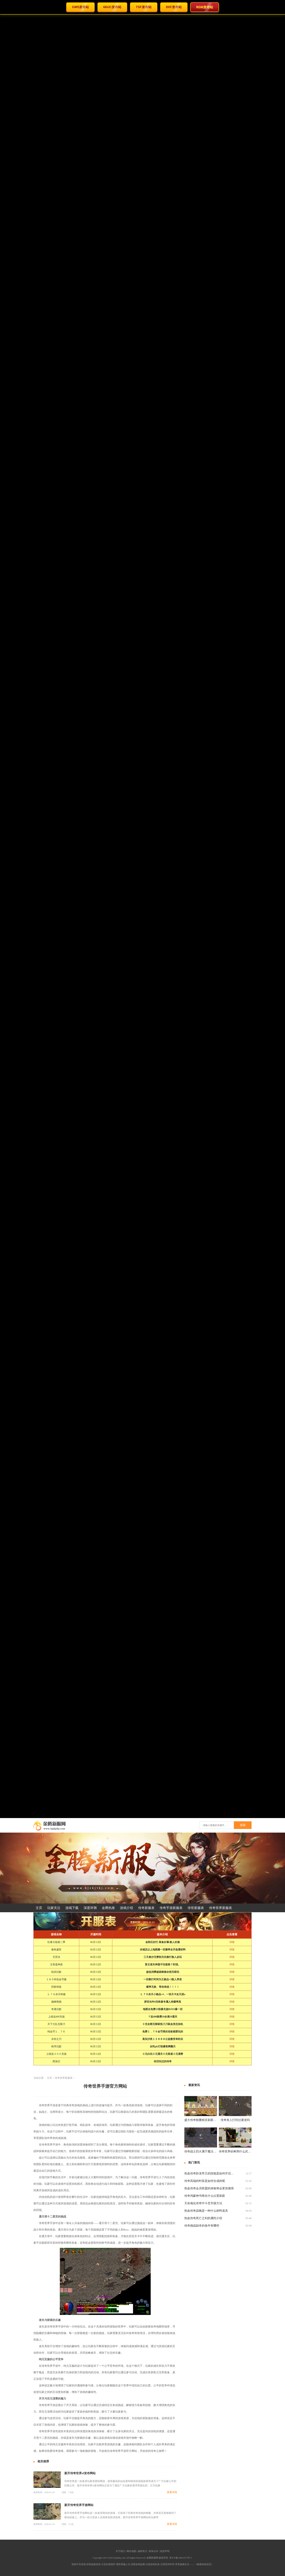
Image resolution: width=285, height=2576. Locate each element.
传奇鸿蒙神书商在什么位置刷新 (204, 2195)
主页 (39, 1908)
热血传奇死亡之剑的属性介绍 (203, 2218)
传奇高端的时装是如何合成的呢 (204, 2180)
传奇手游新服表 (171, 1908)
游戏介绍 (126, 1908)
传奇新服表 (146, 1908)
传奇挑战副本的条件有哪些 (201, 2225)
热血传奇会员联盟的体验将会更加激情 (209, 2188)
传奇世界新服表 (220, 1908)
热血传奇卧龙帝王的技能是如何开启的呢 (209, 2173)
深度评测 (90, 1908)
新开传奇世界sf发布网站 (80, 2473)
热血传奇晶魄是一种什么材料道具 (206, 2210)
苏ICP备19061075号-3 (180, 2557)
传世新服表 (196, 1908)
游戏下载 (72, 1908)
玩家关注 (53, 1908)
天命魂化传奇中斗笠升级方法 (203, 2203)
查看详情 (172, 2492)
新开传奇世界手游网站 (78, 2505)
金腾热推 (108, 1908)
